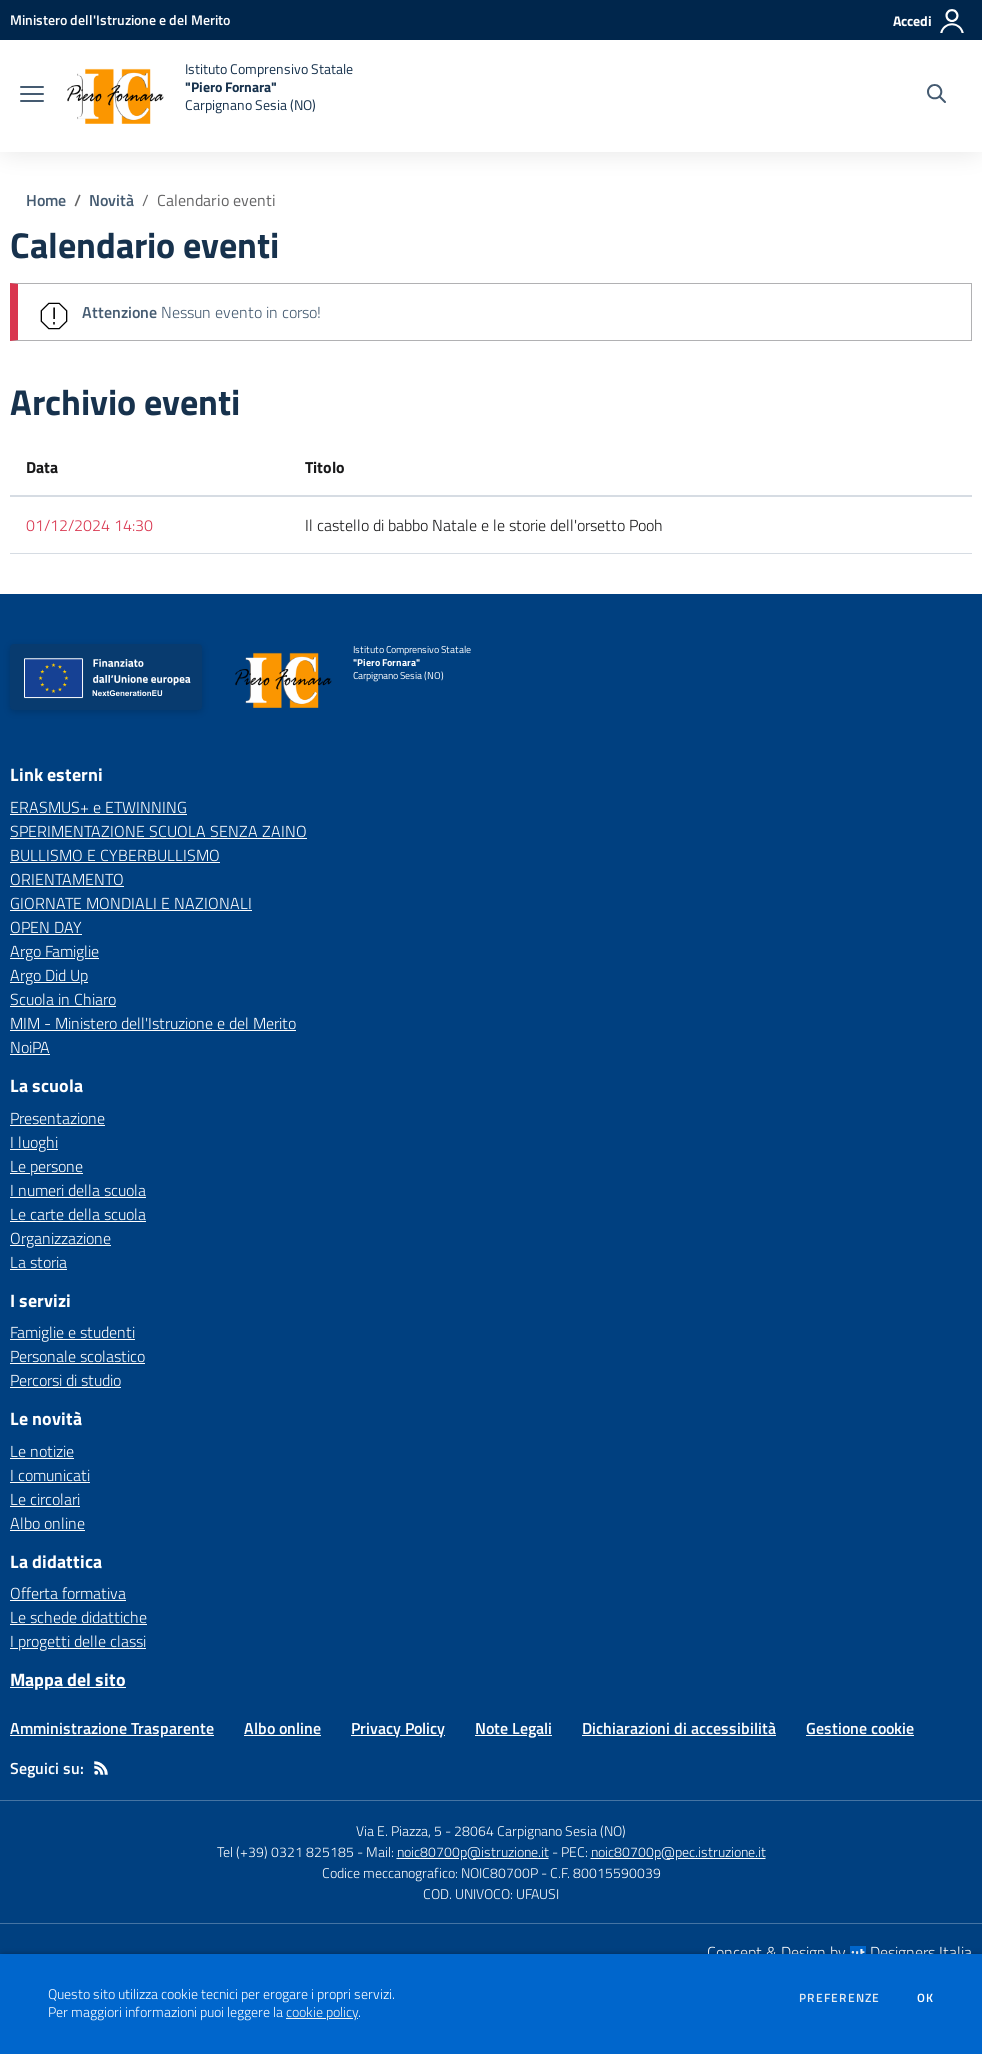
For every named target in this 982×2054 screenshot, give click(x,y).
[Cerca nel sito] (936, 96)
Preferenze (839, 1998)
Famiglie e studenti (72, 1332)
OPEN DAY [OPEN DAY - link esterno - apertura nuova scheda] (46, 927)
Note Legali (513, 1728)
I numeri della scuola (78, 1190)
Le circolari (45, 1499)
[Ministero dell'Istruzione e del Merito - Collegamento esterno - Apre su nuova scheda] (120, 19)
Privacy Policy (398, 1728)
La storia (38, 1262)
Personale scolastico (77, 1356)
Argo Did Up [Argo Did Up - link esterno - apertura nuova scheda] (49, 975)
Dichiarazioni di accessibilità (679, 1728)
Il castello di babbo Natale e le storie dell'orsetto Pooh (484, 525)
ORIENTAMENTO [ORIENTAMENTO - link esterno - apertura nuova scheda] (67, 879)
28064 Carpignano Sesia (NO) (540, 1830)
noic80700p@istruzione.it (473, 1851)
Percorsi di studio (65, 1380)
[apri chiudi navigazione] (32, 96)
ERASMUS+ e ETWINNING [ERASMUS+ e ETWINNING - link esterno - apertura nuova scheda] (98, 807)
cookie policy (322, 2012)
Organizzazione (60, 1238)
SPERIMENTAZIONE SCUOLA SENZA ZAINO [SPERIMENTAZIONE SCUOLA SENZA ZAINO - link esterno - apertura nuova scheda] (158, 831)
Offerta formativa (68, 1593)
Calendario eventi (216, 200)
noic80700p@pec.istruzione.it (678, 1851)
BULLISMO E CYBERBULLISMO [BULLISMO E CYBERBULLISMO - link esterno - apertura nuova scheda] (115, 855)
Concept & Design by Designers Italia (839, 1952)
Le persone (46, 1166)
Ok (926, 1998)
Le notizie (42, 1451)
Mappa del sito (68, 1679)
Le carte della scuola (78, 1214)
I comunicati (50, 1475)
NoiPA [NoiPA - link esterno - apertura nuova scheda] (30, 1047)
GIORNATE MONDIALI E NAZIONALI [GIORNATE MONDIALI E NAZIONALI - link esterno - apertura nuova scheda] (131, 903)
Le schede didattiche (78, 1617)
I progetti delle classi (78, 1641)
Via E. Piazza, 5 (399, 1830)
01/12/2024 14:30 (89, 525)
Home (46, 200)
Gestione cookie (860, 1728)
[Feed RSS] (101, 1768)
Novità (111, 200)
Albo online (47, 1523)
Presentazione (57, 1118)
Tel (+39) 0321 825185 (285, 1851)
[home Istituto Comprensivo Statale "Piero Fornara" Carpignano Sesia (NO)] (208, 96)
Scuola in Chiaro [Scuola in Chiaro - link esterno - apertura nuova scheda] (63, 999)
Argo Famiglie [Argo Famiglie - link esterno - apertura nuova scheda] (54, 951)
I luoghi (34, 1142)
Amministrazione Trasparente (112, 1728)
